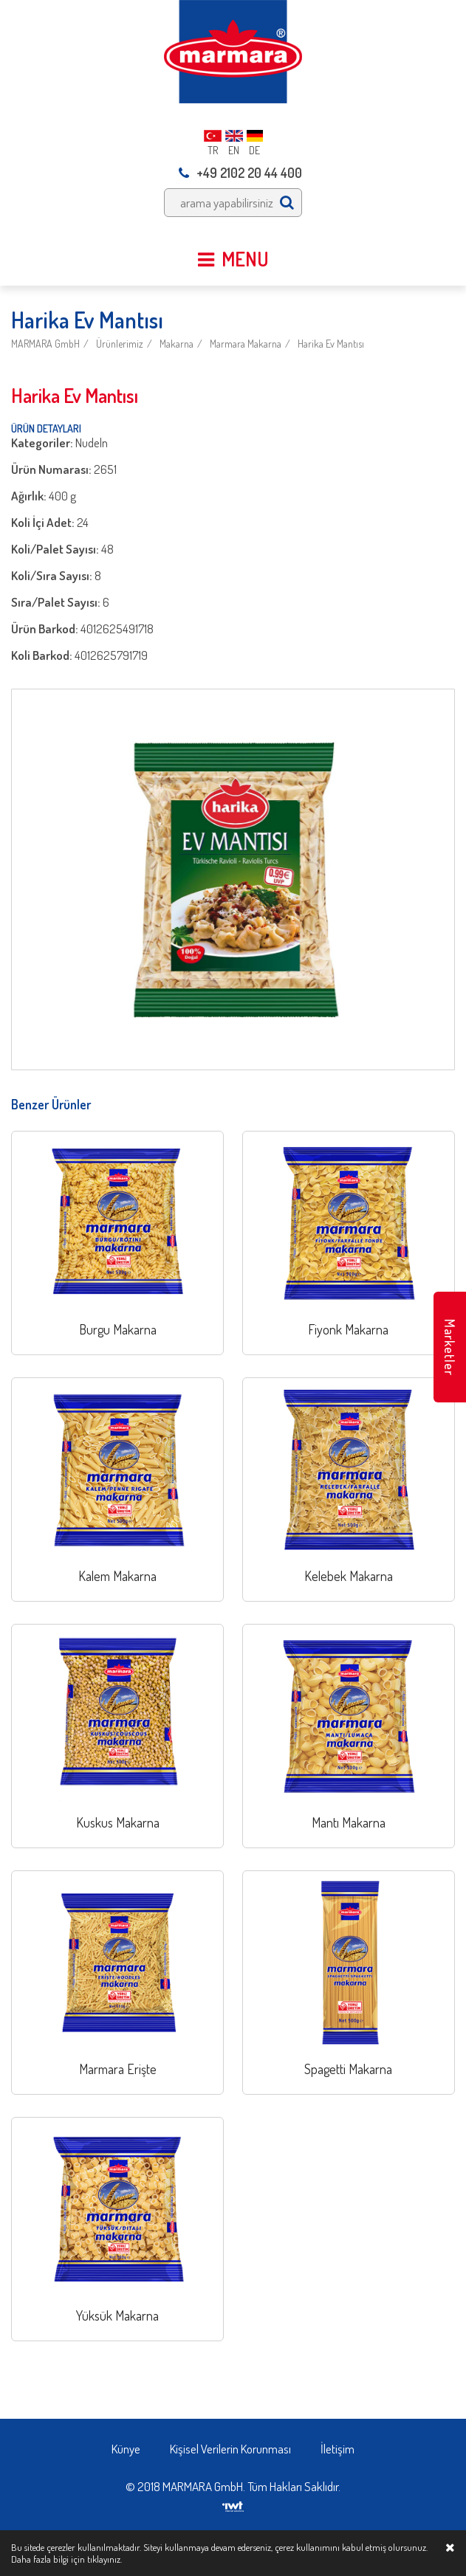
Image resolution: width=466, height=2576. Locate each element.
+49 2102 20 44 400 (240, 173)
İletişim (337, 2448)
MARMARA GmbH (45, 343)
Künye (126, 2448)
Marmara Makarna (245, 343)
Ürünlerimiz (119, 343)
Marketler (450, 1347)
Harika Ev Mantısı (331, 343)
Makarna (176, 343)
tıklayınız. (104, 2559)
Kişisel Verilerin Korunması (230, 2448)
